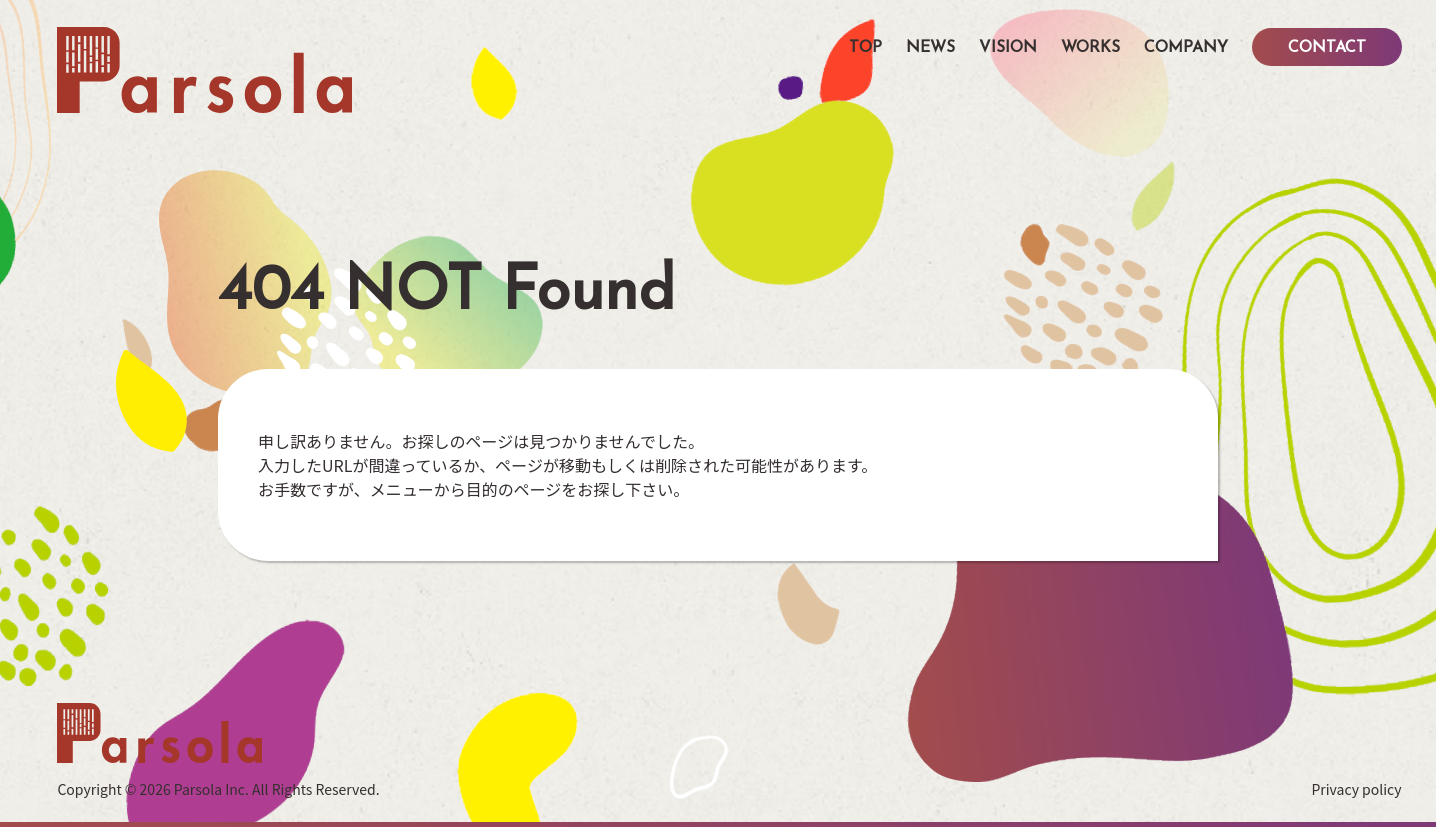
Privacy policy (1356, 789)
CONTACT (1327, 48)
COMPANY (1186, 48)
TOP (865, 48)
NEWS (930, 48)
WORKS (1090, 48)
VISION (1008, 48)
